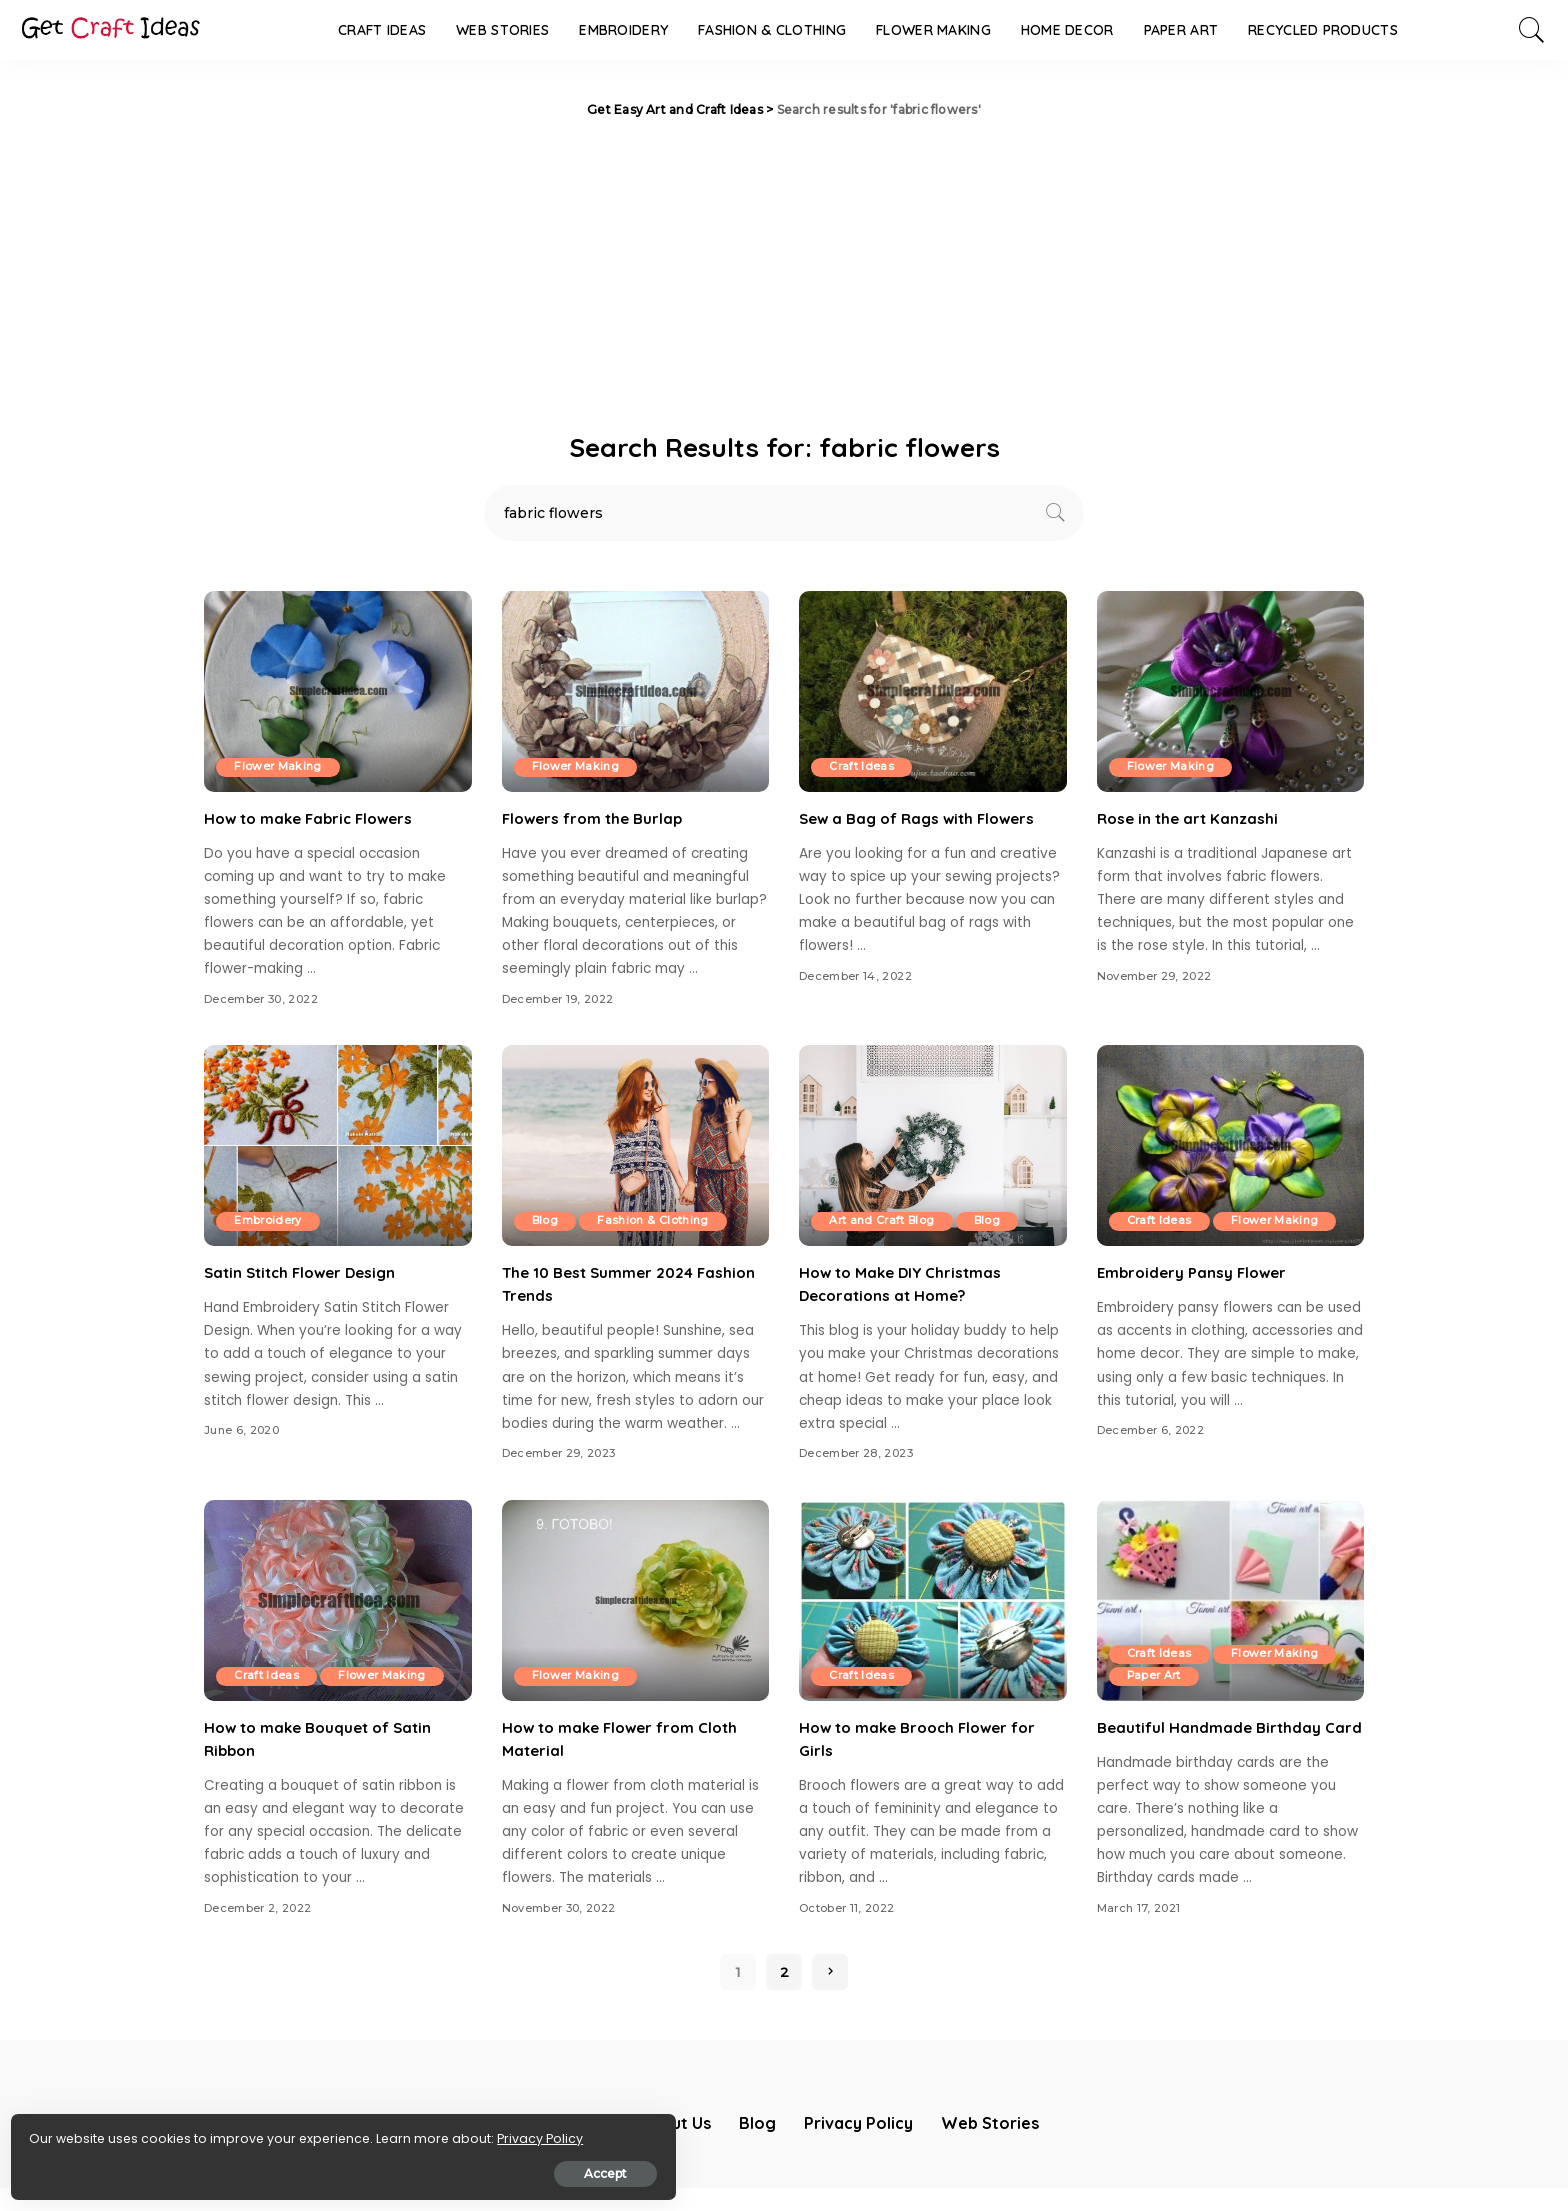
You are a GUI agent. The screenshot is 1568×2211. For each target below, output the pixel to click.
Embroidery (269, 1221)
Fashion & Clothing (659, 1221)
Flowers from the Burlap (596, 818)
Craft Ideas (863, 767)
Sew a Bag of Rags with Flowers (923, 818)
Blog (547, 1221)
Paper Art (1156, 1676)
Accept (243, 2167)
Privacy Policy (78, 2132)
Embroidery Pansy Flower (1196, 1272)
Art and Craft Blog (884, 1221)
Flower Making (279, 767)
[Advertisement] (784, 270)
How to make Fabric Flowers (314, 818)
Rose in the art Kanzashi (1191, 818)
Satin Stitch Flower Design (306, 1272)
